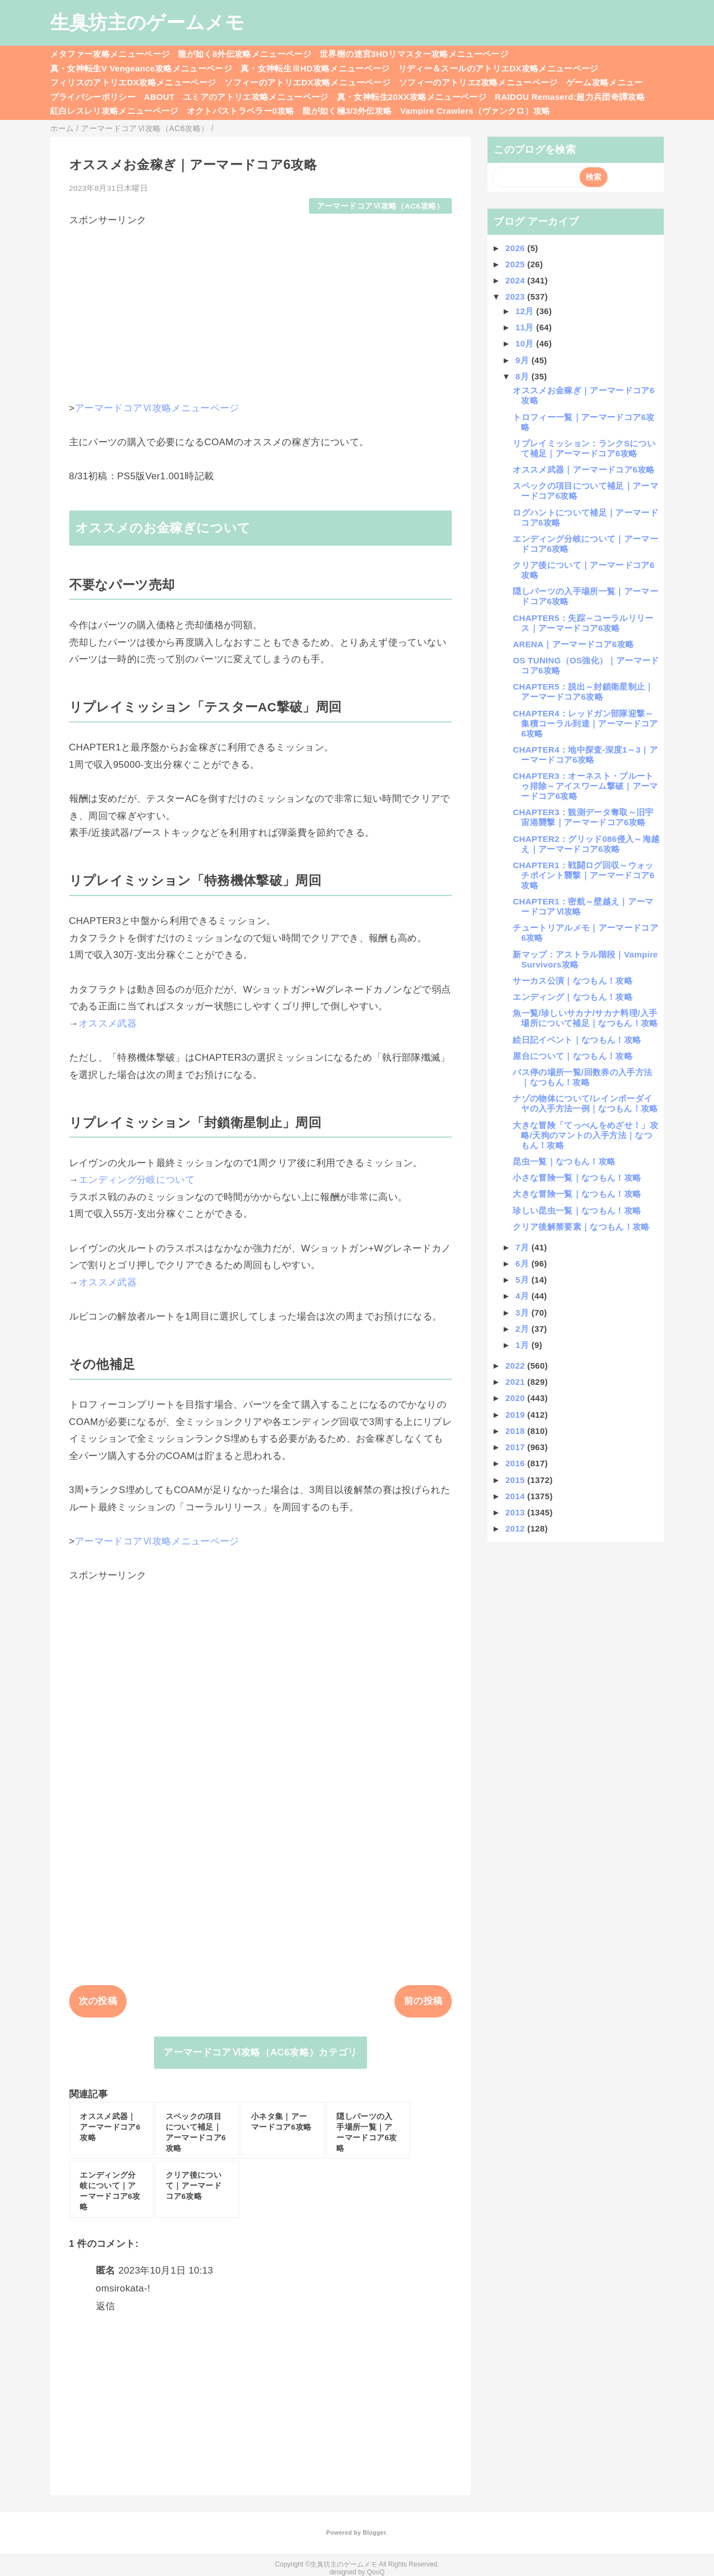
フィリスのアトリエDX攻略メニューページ (133, 82)
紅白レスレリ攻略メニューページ (114, 110)
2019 (516, 1414)
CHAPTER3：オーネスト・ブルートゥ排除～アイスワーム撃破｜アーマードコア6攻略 (585, 786)
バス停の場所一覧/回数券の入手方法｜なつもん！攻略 (582, 1077)
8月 (523, 376)
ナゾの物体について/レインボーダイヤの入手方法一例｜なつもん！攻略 (585, 1103)
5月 (523, 1279)
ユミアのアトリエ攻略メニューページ (256, 97)
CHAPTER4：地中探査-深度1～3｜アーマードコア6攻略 (585, 754)
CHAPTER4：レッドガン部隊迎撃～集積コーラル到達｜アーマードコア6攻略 (585, 723)
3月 (523, 1312)
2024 (516, 280)
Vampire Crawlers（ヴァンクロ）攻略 (475, 110)
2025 (516, 264)
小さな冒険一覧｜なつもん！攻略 (577, 1177)
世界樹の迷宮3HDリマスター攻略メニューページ (414, 54)
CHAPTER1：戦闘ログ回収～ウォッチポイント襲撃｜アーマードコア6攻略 (583, 875)
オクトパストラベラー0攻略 (241, 110)
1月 (523, 1345)
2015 (516, 1480)
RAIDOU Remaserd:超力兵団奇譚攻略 (570, 97)
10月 (525, 343)
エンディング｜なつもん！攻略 (573, 996)
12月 (525, 311)
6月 (523, 1263)
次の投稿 (98, 2001)
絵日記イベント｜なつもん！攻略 (577, 1039)
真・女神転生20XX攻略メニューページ (411, 97)
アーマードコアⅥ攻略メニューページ (157, 408)
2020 (516, 1398)
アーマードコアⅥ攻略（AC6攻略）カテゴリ (260, 2052)
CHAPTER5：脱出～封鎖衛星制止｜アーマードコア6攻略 (583, 691)
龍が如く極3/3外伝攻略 (347, 110)
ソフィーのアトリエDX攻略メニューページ (307, 82)
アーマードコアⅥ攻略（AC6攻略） (381, 206)
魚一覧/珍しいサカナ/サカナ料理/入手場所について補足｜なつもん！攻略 (585, 1018)
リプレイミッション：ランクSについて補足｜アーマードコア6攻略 (584, 448)
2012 (516, 1528)
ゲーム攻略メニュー (604, 82)
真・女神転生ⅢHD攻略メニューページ (315, 68)
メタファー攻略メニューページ (110, 54)
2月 (523, 1328)
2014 (516, 1496)
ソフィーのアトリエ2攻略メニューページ (478, 82)
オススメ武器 (108, 1023)
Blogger (374, 2532)
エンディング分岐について (137, 1179)
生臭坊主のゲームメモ (147, 22)
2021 (516, 1381)
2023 (516, 296)
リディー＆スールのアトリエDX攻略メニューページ (498, 68)
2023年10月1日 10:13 (165, 2270)
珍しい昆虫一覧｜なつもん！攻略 (577, 1210)
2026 (516, 248)
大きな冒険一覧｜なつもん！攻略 (577, 1193)
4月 (523, 1296)
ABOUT (159, 97)
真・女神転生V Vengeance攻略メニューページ (141, 68)
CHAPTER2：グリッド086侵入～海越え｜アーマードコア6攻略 (586, 844)
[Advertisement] (260, 305)
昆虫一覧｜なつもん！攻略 (564, 1161)
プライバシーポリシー (93, 97)
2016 (516, 1463)
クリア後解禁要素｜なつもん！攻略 (581, 1226)
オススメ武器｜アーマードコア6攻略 (583, 469)
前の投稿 (423, 2001)
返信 (105, 2306)
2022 (516, 1365)
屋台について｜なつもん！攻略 (573, 1056)
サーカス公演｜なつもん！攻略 (573, 980)
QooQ (376, 2572)
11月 (525, 327)
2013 (516, 1512)
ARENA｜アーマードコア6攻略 (573, 644)
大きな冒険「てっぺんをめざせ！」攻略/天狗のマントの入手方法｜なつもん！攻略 (585, 1135)
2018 (516, 1431)
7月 (523, 1247)
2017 (516, 1447)
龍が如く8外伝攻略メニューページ (244, 54)
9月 (523, 360)
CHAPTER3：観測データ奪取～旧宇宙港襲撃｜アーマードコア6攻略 (583, 817)
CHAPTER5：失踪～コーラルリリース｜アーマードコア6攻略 (583, 623)
